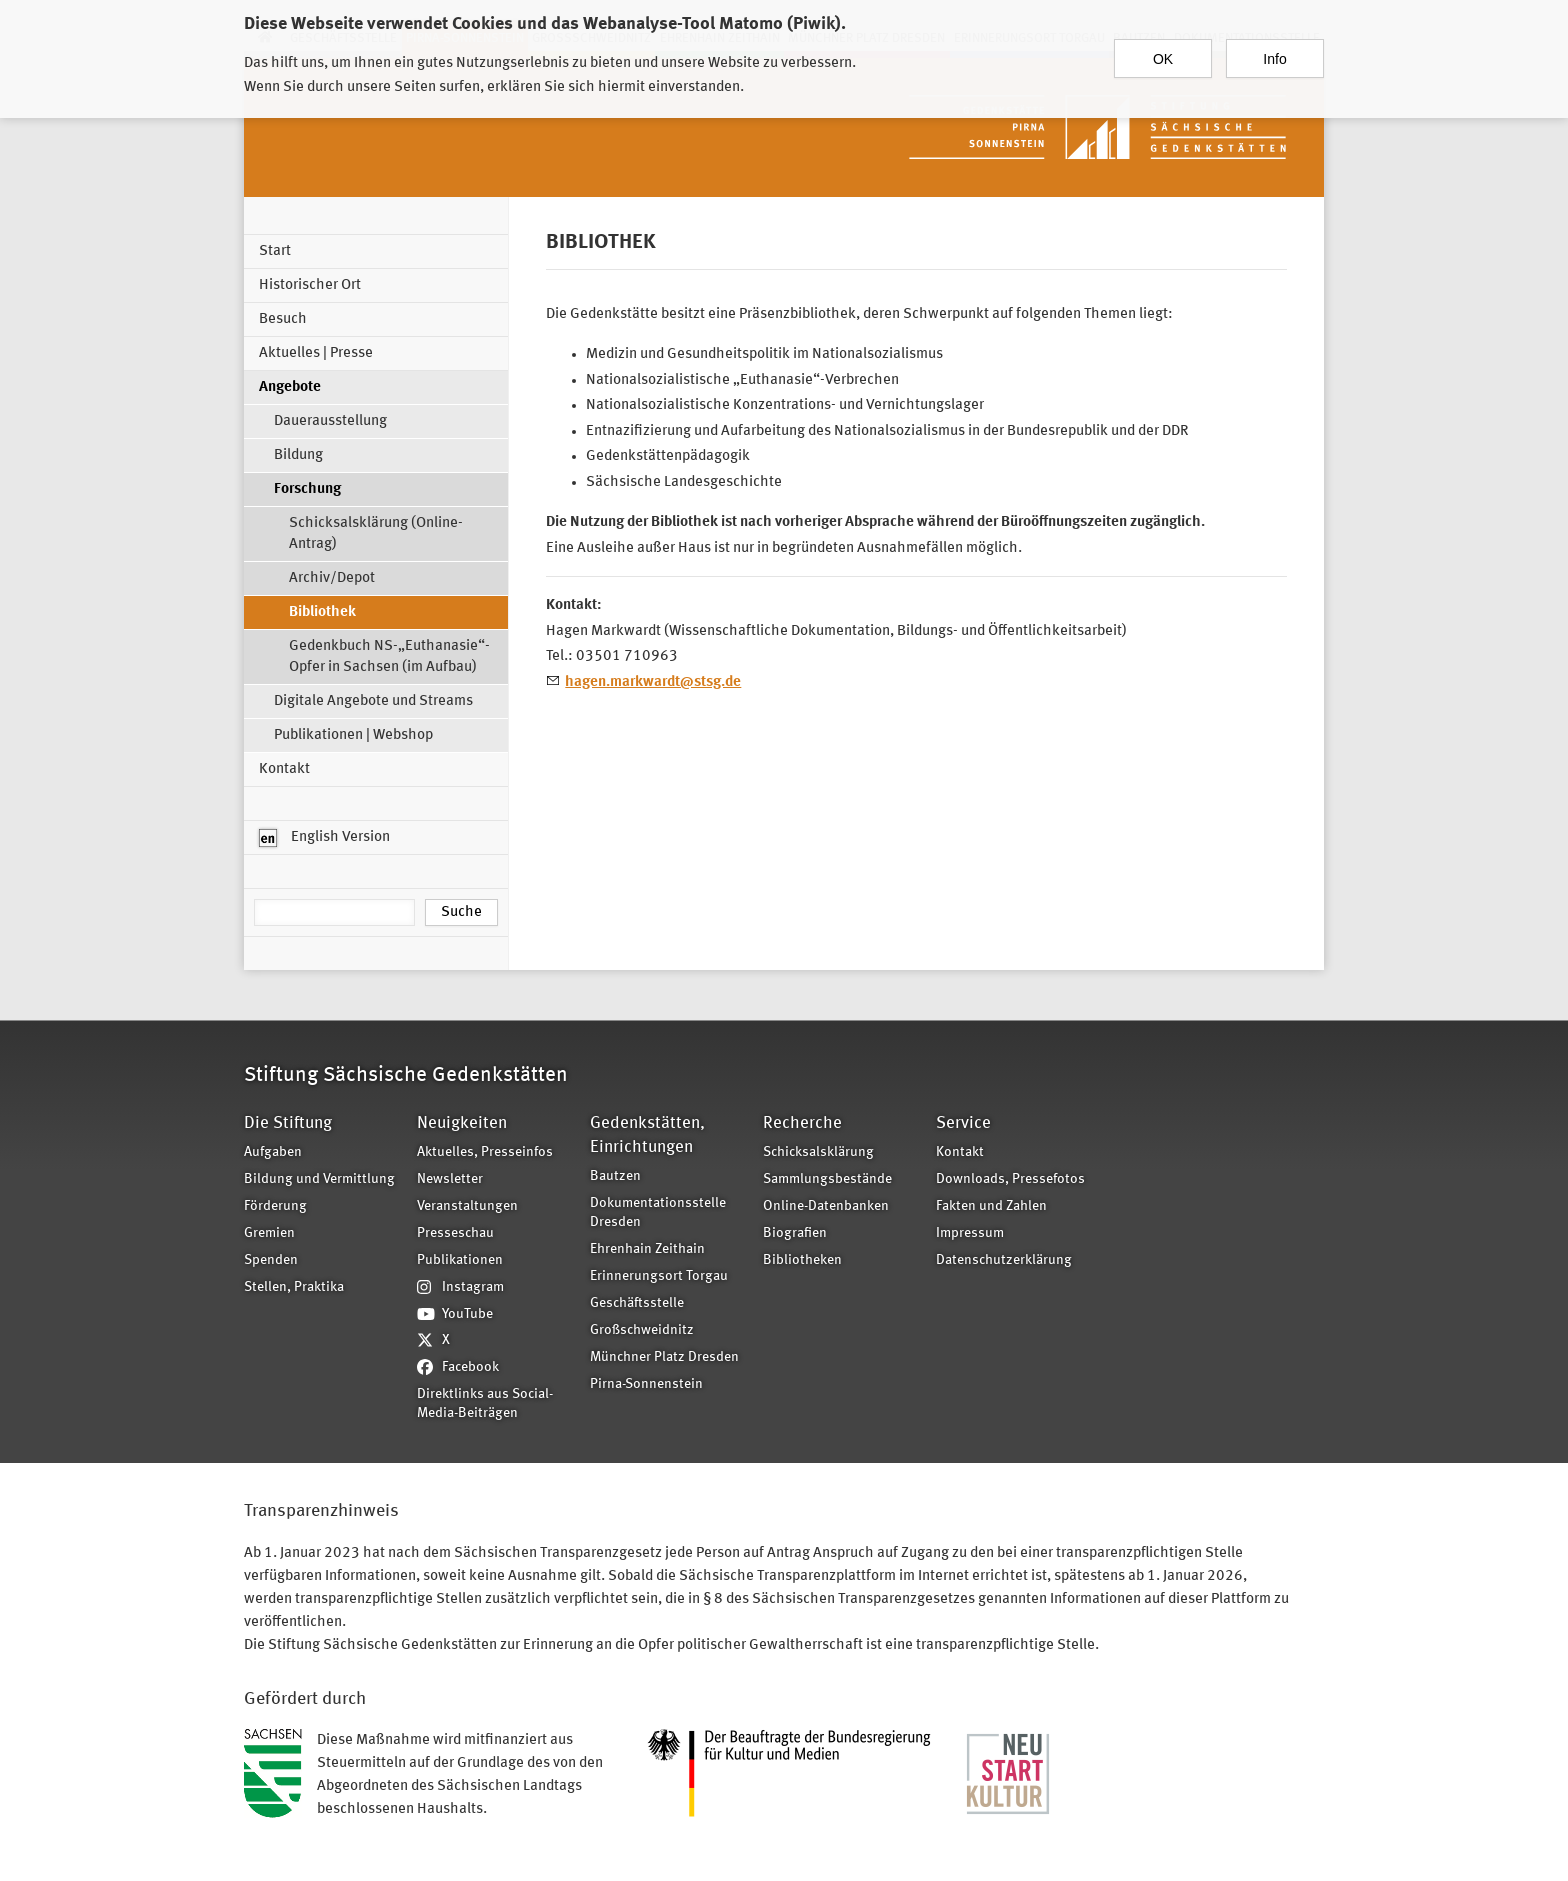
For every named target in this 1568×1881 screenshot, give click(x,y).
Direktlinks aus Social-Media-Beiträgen (485, 1404)
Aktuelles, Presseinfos (485, 1152)
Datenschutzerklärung (1004, 1260)
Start (275, 251)
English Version (324, 838)
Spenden (271, 1260)
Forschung (307, 489)
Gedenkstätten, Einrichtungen (647, 1135)
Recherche (802, 1123)
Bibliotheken (802, 1260)
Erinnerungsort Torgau (659, 1276)
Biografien (795, 1233)
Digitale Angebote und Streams (373, 701)
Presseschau (455, 1233)
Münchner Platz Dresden (664, 1357)
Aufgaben (273, 1152)
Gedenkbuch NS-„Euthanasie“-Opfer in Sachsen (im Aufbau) (389, 657)
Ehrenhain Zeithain (647, 1249)
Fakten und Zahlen (991, 1206)
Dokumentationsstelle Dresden (658, 1213)
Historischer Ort (310, 285)
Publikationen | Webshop (353, 735)
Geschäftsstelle (637, 1303)
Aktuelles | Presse (316, 353)
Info (1274, 49)
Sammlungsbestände (827, 1179)
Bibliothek (322, 612)
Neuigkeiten (462, 1123)
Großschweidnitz (642, 1330)
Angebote (290, 387)
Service (963, 1123)
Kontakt (284, 769)
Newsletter (450, 1179)
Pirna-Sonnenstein (646, 1384)
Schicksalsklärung (818, 1152)
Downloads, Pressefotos (1010, 1179)
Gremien (269, 1233)
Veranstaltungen (467, 1206)
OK (1163, 49)
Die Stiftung (288, 1123)
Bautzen (615, 1176)
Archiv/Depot (332, 578)
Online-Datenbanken (826, 1206)
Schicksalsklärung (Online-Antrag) (376, 534)
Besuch (283, 319)
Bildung (298, 455)
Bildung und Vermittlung (319, 1179)
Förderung (275, 1206)
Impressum (970, 1233)
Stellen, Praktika (294, 1287)
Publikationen (460, 1260)
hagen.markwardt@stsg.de (653, 682)
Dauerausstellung (330, 421)
